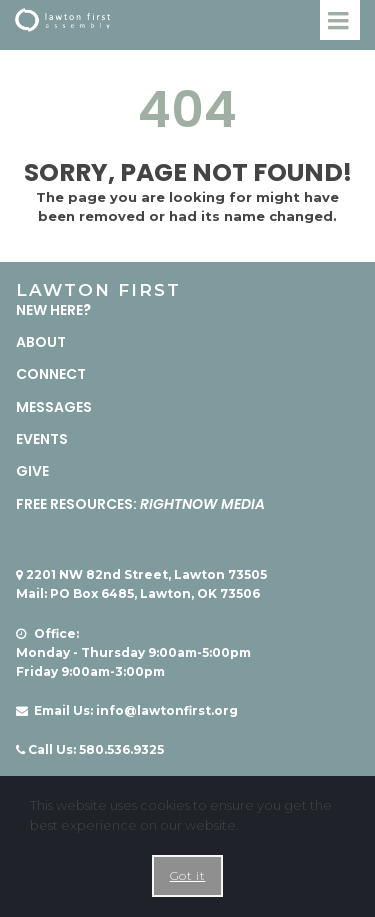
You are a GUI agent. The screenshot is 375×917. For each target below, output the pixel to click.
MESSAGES (54, 407)
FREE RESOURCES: (140, 504)
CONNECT (51, 374)
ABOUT (41, 342)
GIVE (32, 471)
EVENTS (42, 439)
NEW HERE (49, 310)
